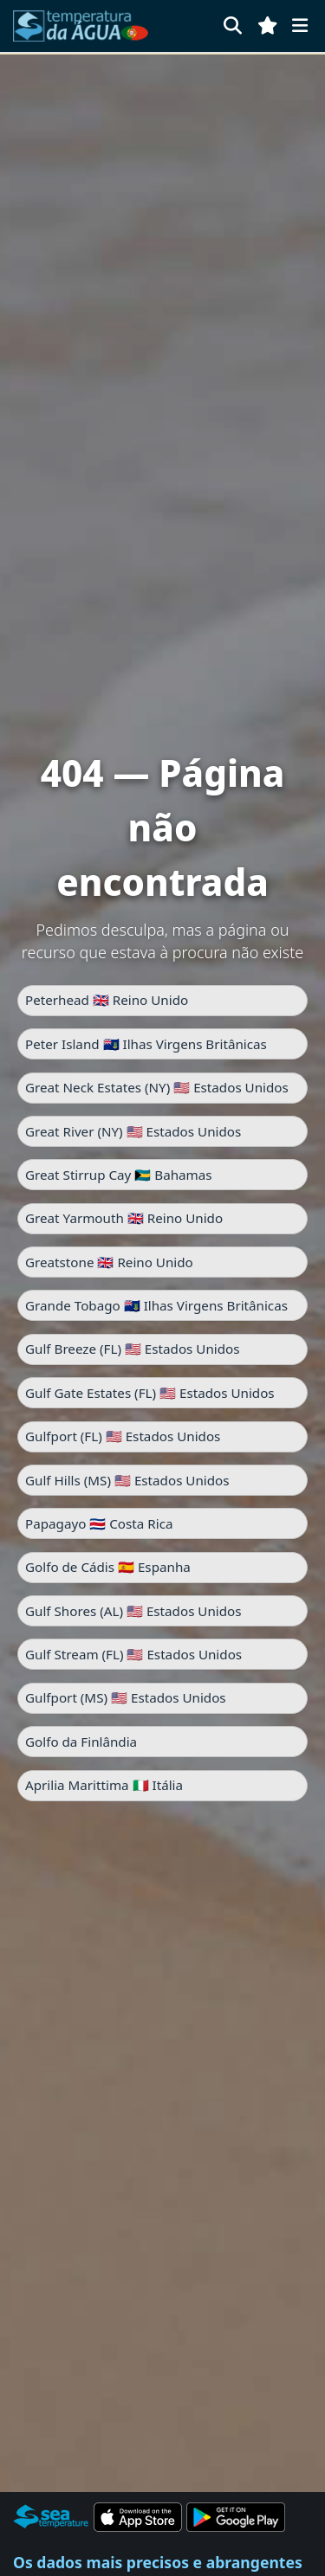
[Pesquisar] (232, 25)
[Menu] (300, 25)
